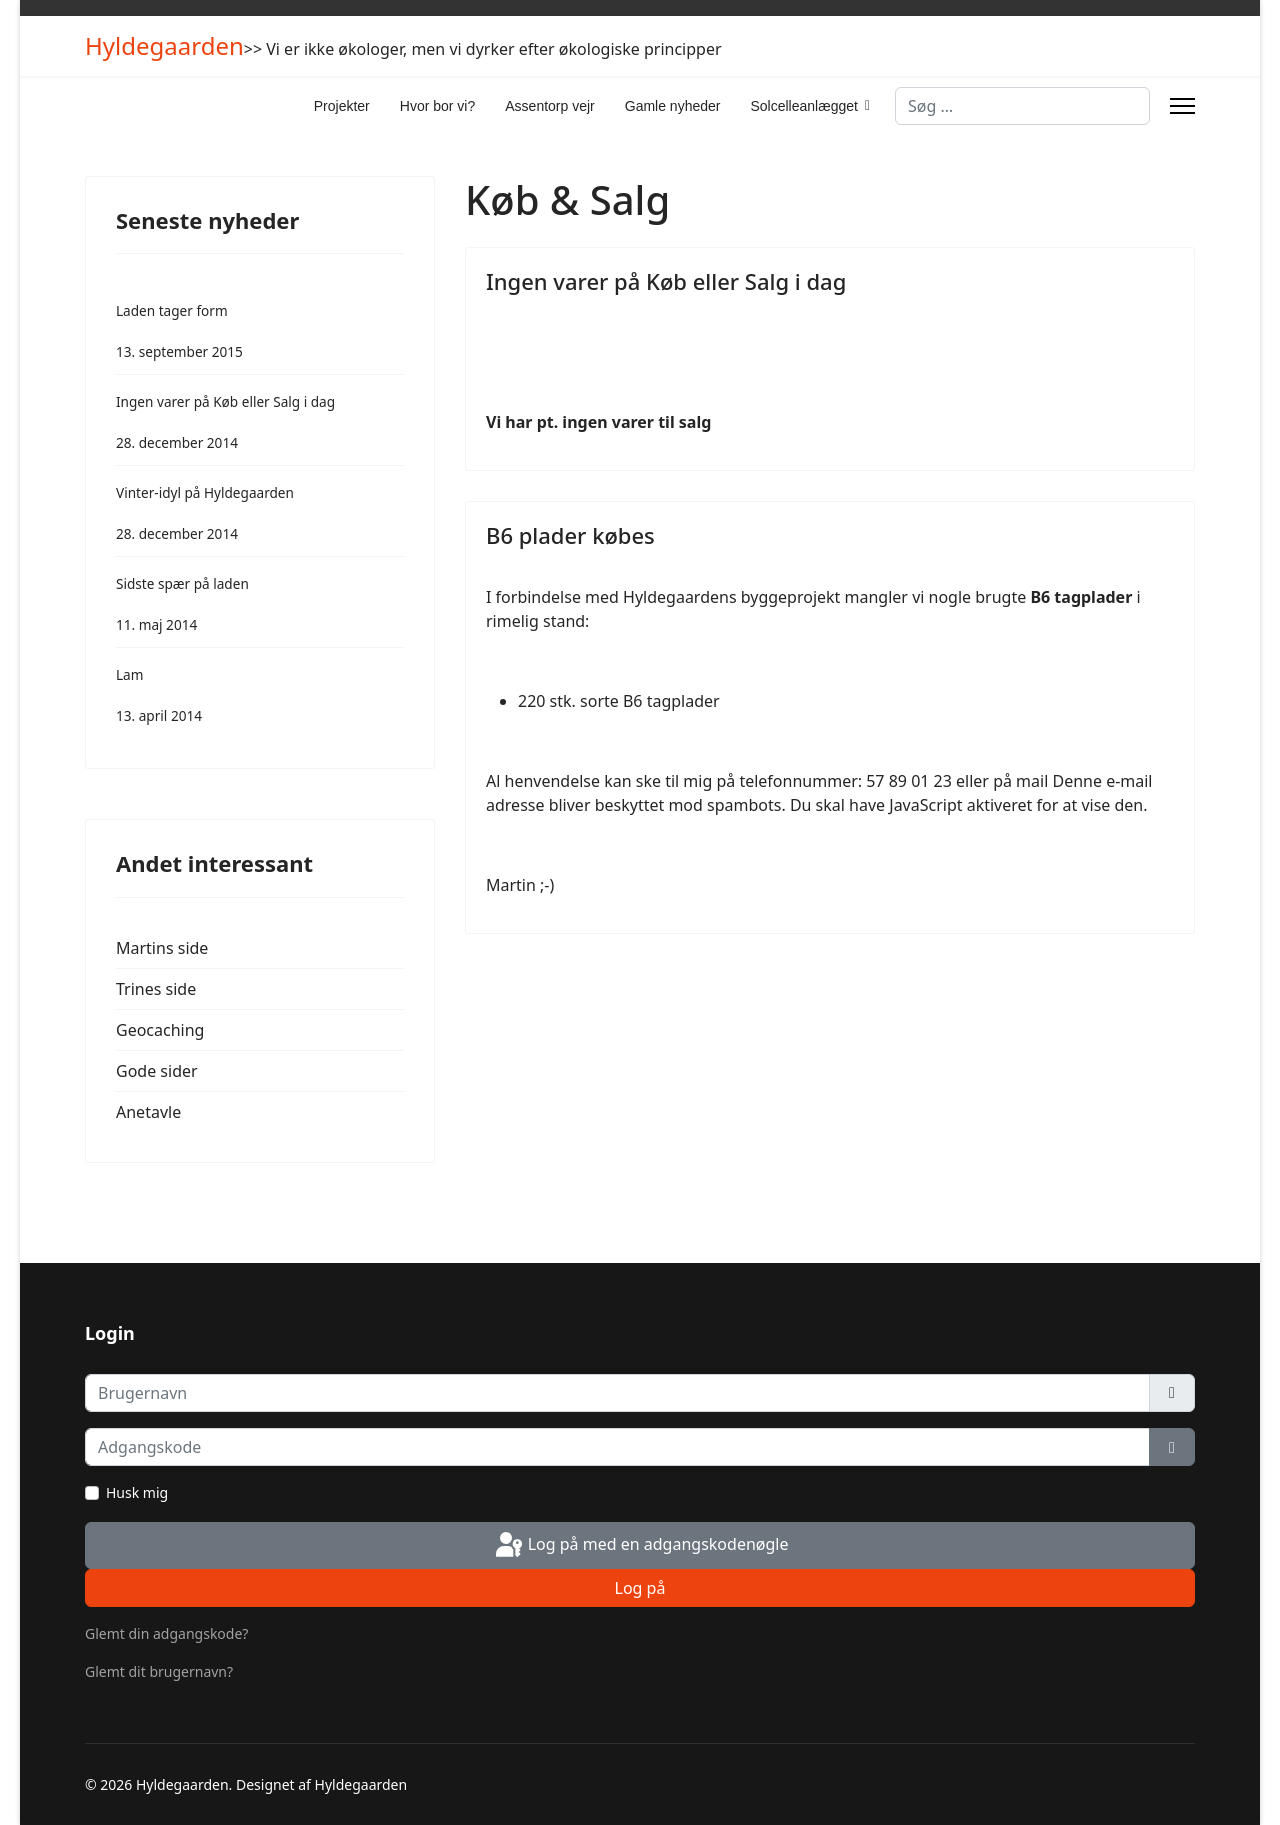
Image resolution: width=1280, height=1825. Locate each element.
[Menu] (1182, 106)
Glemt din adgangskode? (166, 1633)
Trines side (156, 989)
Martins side (162, 948)
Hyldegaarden (164, 46)
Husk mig (137, 1492)
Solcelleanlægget (803, 106)
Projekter (342, 106)
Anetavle (148, 1112)
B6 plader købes (570, 535)
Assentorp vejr (549, 106)
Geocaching (160, 1030)
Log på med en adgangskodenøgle (640, 1546)
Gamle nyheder (673, 106)
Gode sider (157, 1071)
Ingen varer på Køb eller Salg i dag (666, 281)
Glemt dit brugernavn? (159, 1671)
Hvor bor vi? (437, 106)
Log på (640, 1588)
